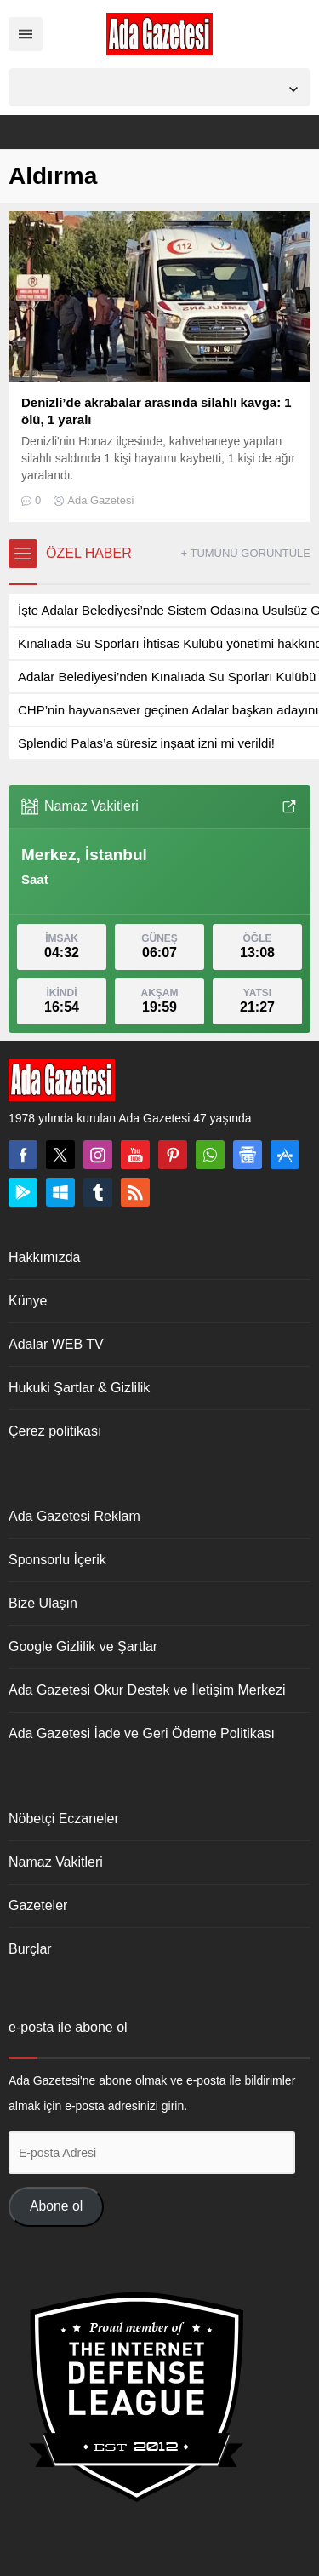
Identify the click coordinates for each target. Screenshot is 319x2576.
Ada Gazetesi (100, 500)
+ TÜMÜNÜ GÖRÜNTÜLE (245, 553)
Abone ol (56, 2206)
